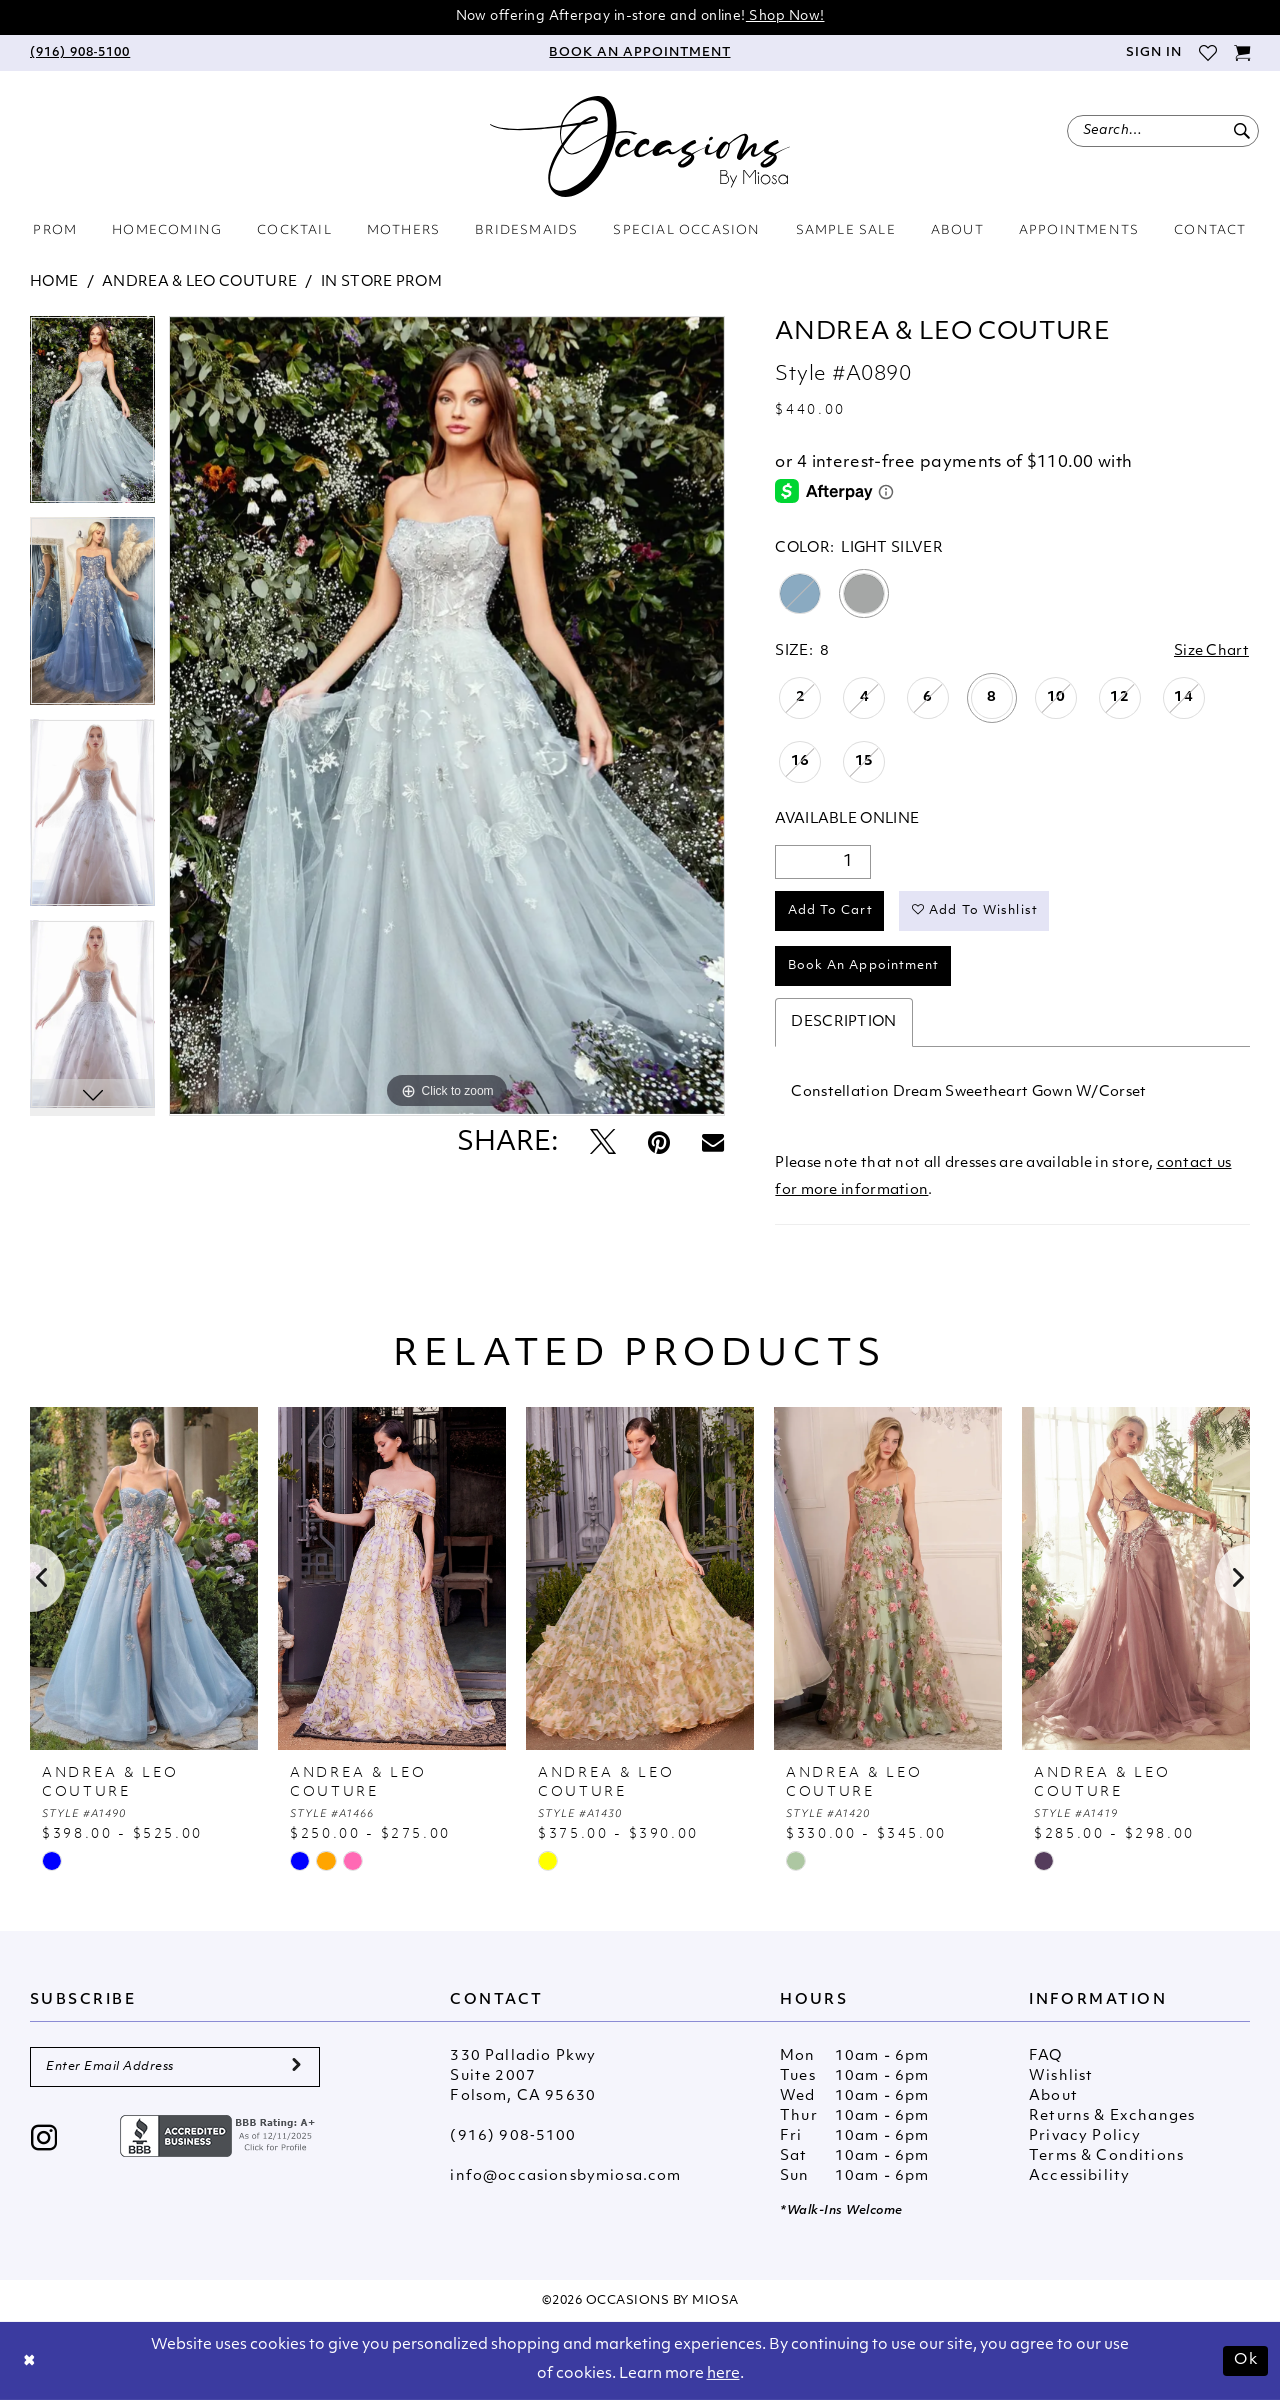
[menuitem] (80, 53)
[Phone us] (80, 53)
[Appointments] (640, 53)
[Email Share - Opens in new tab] (713, 1144)
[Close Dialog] (30, 2361)
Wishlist (1061, 2076)
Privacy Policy (1085, 2136)
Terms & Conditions (1106, 2156)
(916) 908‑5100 (513, 2136)
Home (54, 282)
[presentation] (144, 1578)
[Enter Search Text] (1163, 131)
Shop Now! (785, 16)
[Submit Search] (1241, 131)
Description (843, 1022)
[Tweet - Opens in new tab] (603, 1144)
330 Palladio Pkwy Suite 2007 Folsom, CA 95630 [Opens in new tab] (523, 2076)
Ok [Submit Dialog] (1246, 2360)
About (1053, 2096)
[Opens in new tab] (220, 2136)
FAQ (1046, 2056)
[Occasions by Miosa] (640, 146)
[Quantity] (823, 862)
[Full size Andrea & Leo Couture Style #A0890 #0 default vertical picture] (447, 716)
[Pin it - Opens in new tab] (659, 1144)
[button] (1153, 53)
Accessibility (1079, 2176)
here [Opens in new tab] (723, 2374)
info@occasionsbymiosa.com (565, 2176)
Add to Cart (830, 911)
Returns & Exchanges (1112, 2116)
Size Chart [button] (1211, 651)
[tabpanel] (92, 417)
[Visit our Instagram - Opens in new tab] (44, 2140)
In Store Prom (381, 282)
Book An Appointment (864, 966)
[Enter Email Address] (175, 2067)
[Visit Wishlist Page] (1207, 53)
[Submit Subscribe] (296, 2067)
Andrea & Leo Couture (199, 282)
